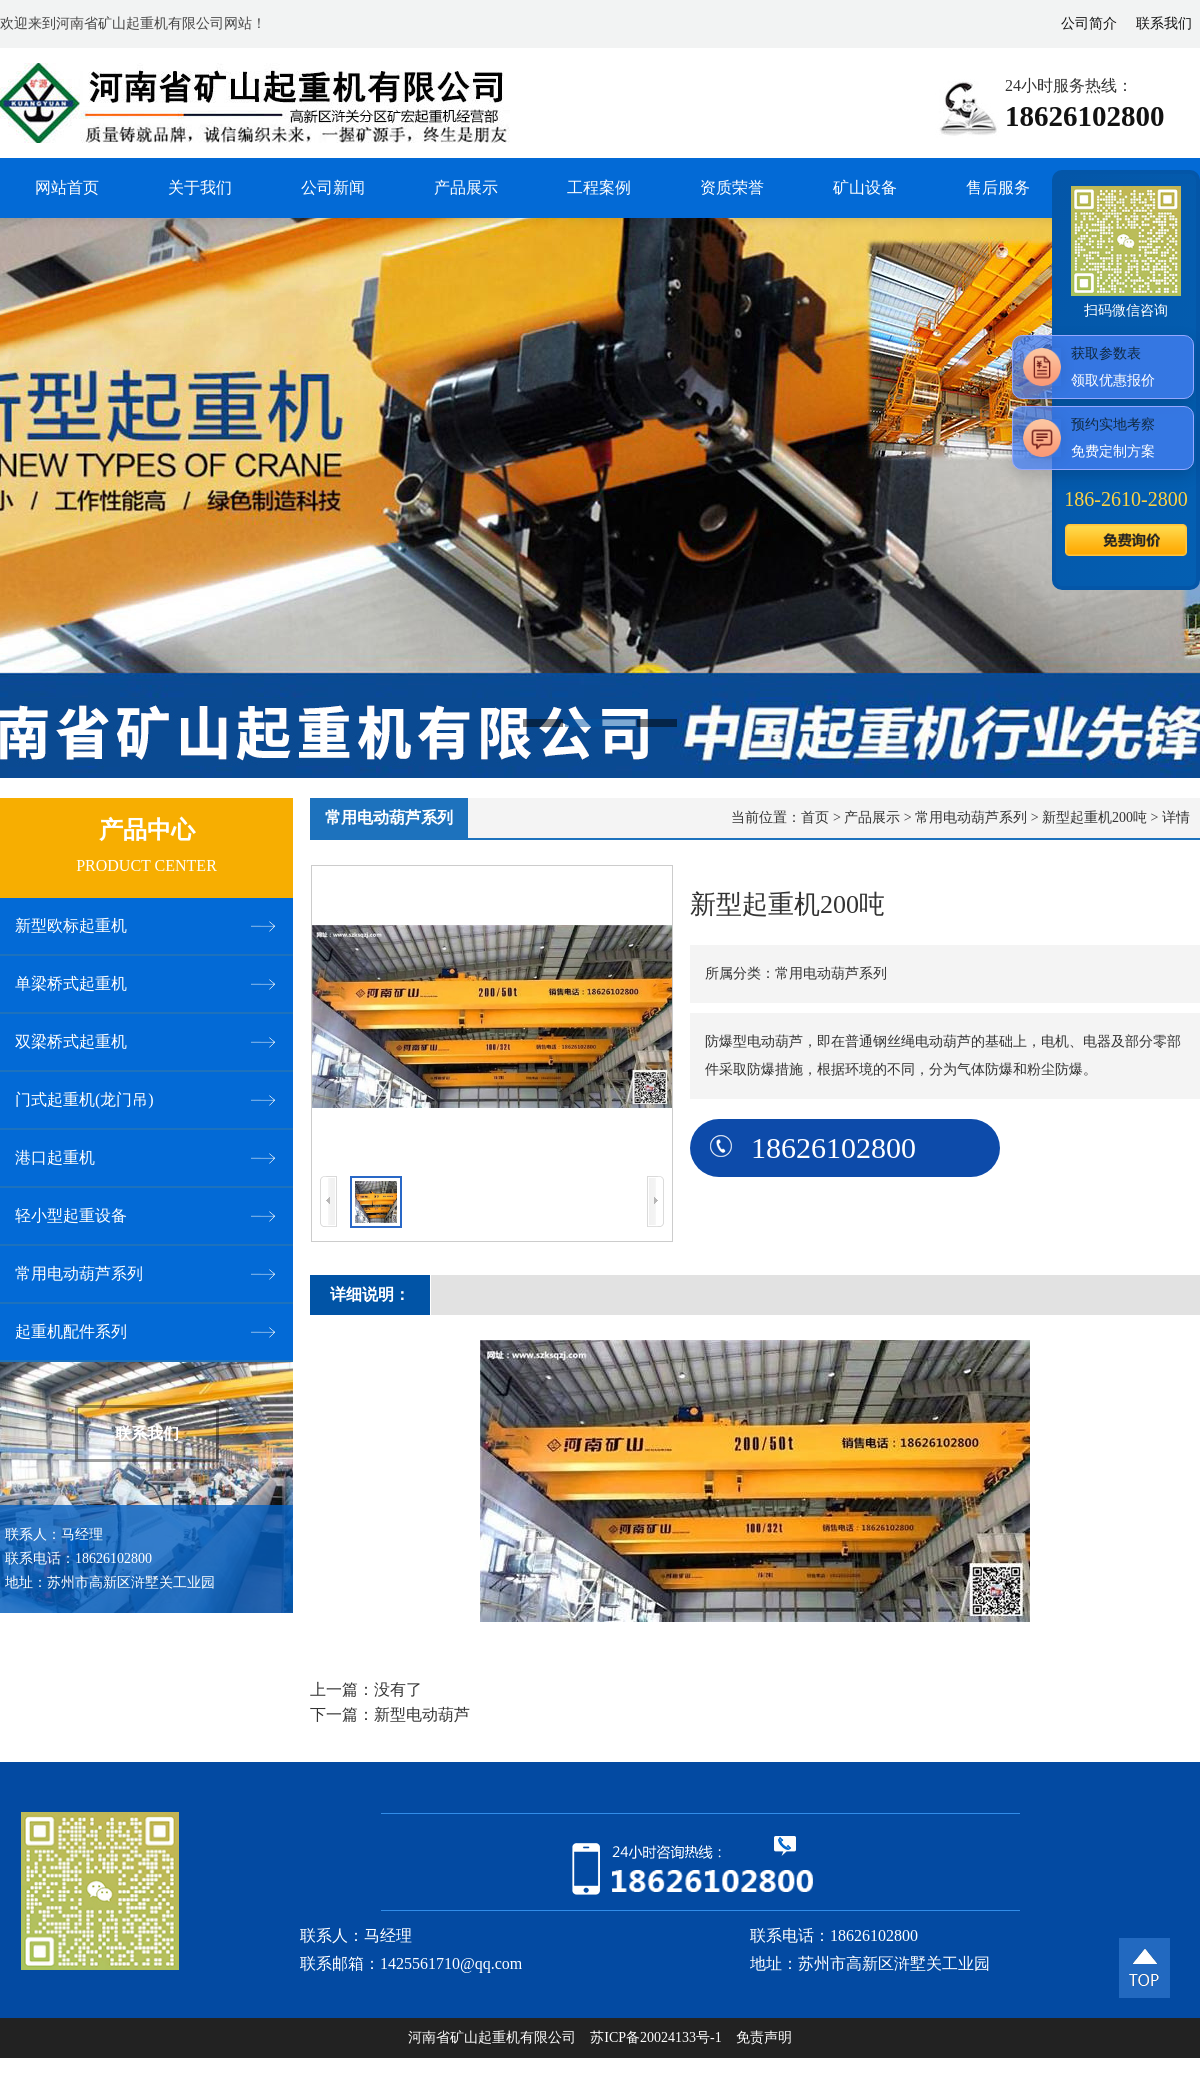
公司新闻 (333, 187)
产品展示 (466, 187)
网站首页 (67, 187)
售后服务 (998, 187)
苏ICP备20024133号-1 (655, 2037)
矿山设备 (865, 187)
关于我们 (200, 187)
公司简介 (1089, 23)
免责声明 (764, 2037)
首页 (815, 817)
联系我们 (1164, 23)
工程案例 (599, 187)
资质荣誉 (732, 187)
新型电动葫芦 (422, 1714)
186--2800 (1125, 499)
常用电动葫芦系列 (971, 817)
